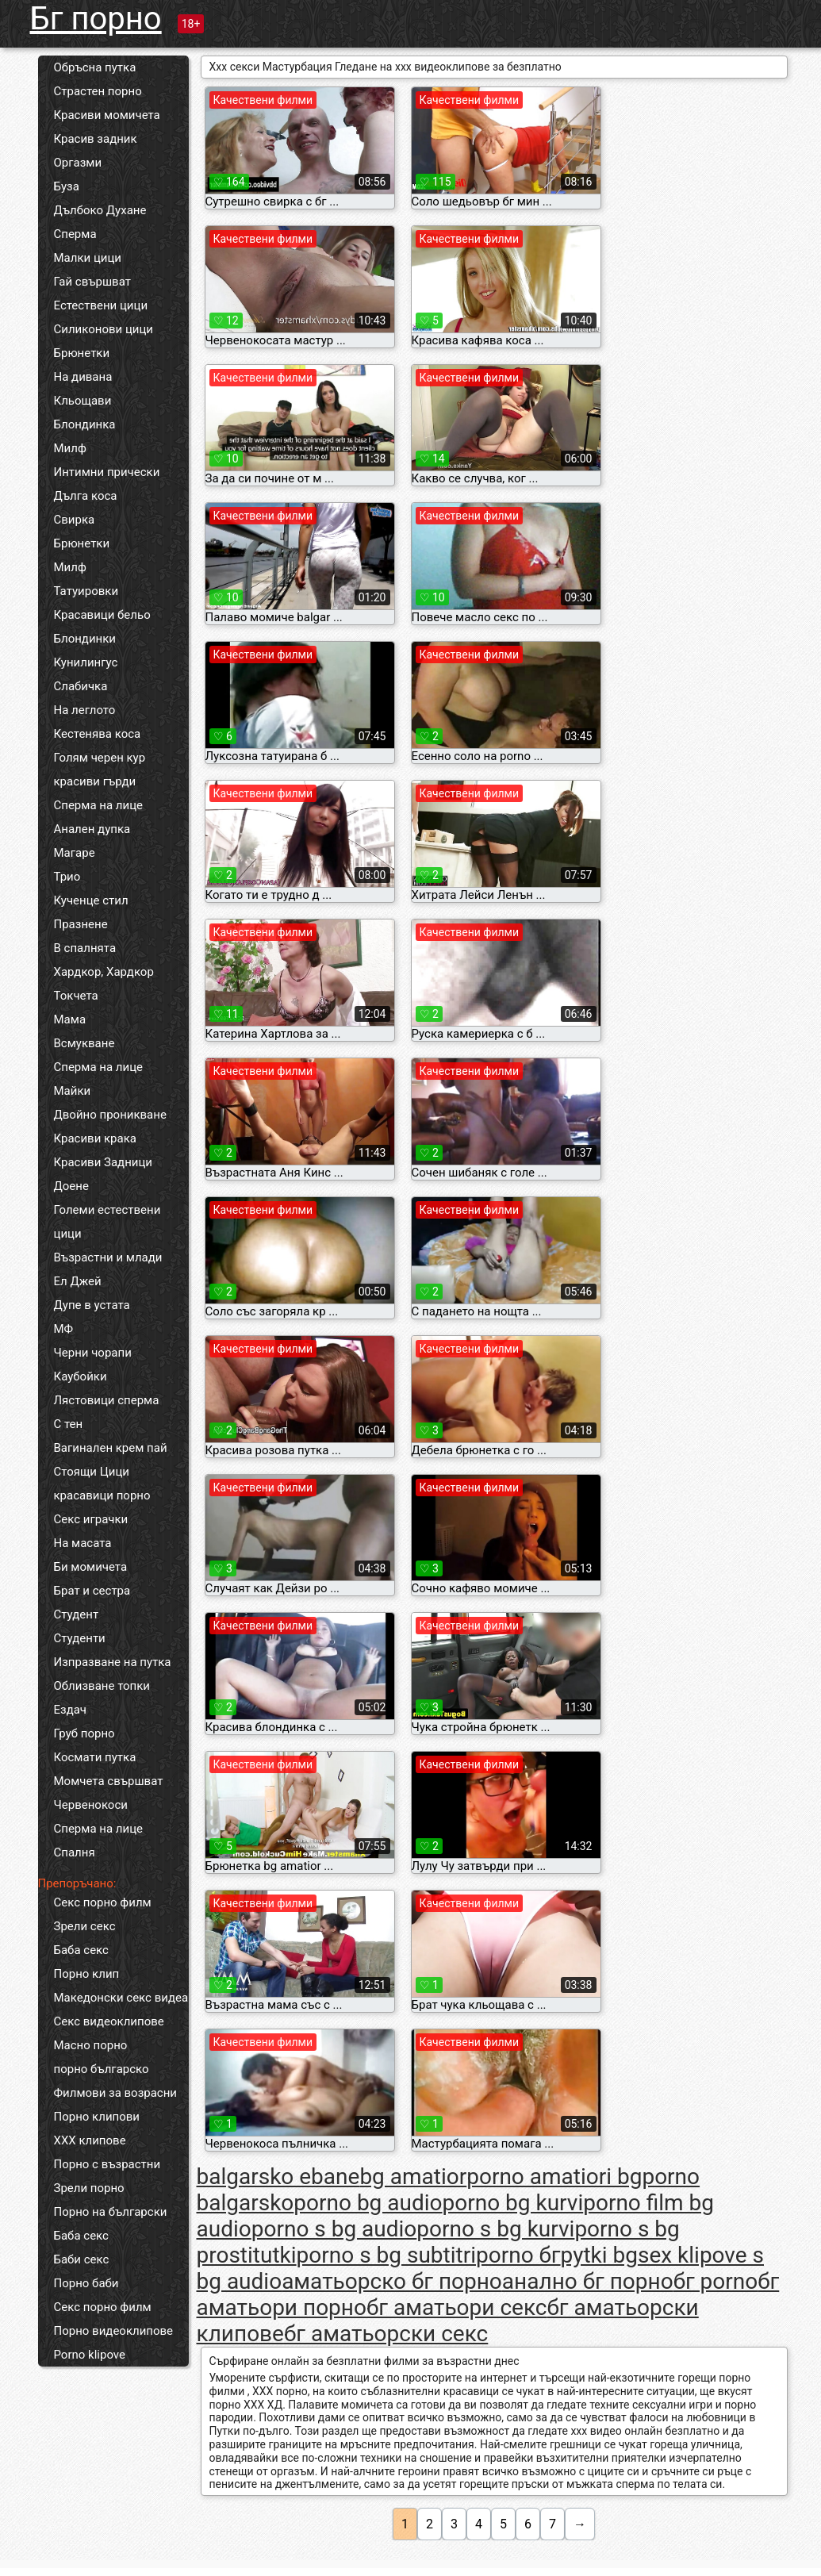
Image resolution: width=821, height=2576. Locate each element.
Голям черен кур (100, 758)
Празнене (81, 924)
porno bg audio (367, 2203)
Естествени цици (101, 305)
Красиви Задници (103, 1162)
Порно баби (86, 2283)
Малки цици (88, 258)
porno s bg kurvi (495, 2229)
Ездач (70, 1710)
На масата (83, 1543)
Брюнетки (82, 353)
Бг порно (96, 18)
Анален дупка (92, 829)
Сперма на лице (99, 805)
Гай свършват (92, 281)
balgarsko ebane (278, 2176)
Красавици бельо (102, 615)
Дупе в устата (92, 1305)
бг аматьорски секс (386, 2334)
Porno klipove (89, 2355)
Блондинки (85, 639)
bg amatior (412, 2176)
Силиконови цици (104, 329)
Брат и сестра (92, 1591)
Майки (72, 1091)
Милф (70, 448)
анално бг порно (587, 2281)
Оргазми (78, 162)
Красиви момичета (107, 115)
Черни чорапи (93, 1353)
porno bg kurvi (513, 2203)
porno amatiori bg (554, 2176)
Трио (67, 877)
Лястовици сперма (106, 1400)
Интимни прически (107, 472)
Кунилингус (86, 662)
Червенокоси (91, 1805)
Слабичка (81, 686)
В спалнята (85, 948)
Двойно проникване (110, 1115)
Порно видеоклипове (114, 2331)
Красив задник (95, 139)
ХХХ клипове (90, 2140)
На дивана (83, 377)
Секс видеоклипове (109, 2021)
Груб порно (84, 1733)
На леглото (85, 710)
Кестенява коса (97, 734)
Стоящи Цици (91, 1472)
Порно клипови (97, 2117)
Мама (70, 1019)
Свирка (74, 520)
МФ (64, 1329)
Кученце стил (91, 900)
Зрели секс (85, 1926)
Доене (71, 1186)
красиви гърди (95, 781)
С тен (68, 1424)
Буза (66, 186)
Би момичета (91, 1567)
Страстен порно (98, 91)
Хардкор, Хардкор (104, 972)
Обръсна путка (95, 67)
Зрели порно (89, 2188)
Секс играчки (91, 1519)
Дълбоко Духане (100, 210)
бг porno (715, 2281)
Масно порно (91, 2045)
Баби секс (81, 2259)
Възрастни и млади (108, 1257)
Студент (76, 1614)
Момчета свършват (108, 1781)
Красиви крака (95, 1138)
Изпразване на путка (112, 1662)
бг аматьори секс (456, 2307)
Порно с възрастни (107, 2164)
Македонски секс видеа (121, 1998)
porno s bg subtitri (386, 2255)
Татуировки (86, 591)
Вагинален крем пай (110, 1448)
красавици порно (102, 1495)
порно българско (101, 2069)
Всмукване (84, 1043)
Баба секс (81, 1950)
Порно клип (87, 1974)
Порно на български (110, 2212)
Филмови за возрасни (116, 2093)
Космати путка (95, 1757)
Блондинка (85, 424)
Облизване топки (102, 1686)
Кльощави (83, 401)
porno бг (518, 2255)
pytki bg (599, 2255)
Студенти (80, 1638)
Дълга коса (85, 496)
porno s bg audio (334, 2229)
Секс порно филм (103, 1902)
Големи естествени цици (107, 1222)
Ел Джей (78, 1281)
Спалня (74, 1852)
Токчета (76, 996)
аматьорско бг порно (392, 2281)
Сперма (75, 234)
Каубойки (80, 1376)
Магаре (74, 853)
